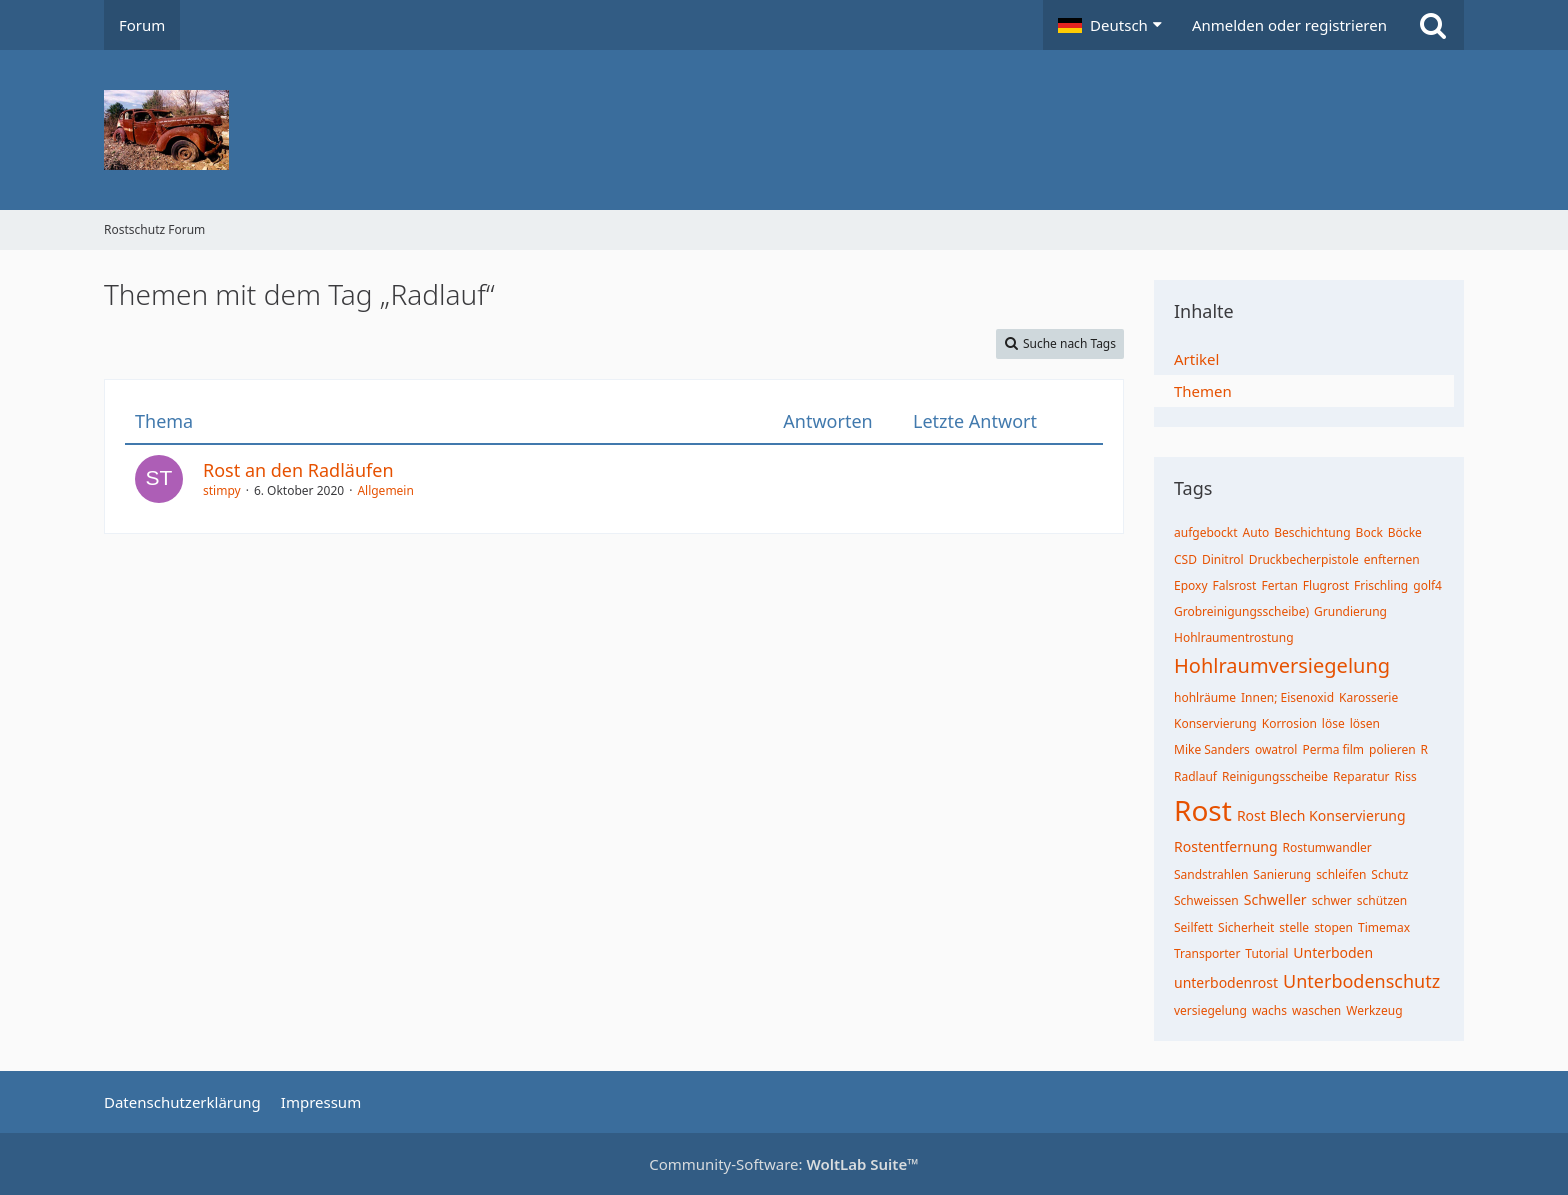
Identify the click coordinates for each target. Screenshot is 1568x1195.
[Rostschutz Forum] (784, 130)
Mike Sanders (1212, 749)
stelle (1294, 927)
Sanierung (1282, 874)
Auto (1256, 532)
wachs (1269, 1010)
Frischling (1381, 585)
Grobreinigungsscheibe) (1241, 611)
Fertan (1279, 585)
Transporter (1207, 953)
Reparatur (1361, 776)
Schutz (1389, 874)
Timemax (1384, 927)
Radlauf (1195, 776)
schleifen (1341, 874)
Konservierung (1215, 723)
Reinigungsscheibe (1275, 776)
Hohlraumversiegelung (1282, 665)
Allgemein (385, 490)
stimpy (222, 490)
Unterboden (1333, 952)
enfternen (1392, 559)
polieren (1392, 749)
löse (1333, 723)
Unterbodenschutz (1361, 981)
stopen (1333, 927)
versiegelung (1210, 1010)
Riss (1406, 776)
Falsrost (1235, 585)
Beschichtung (1312, 532)
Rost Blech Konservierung (1321, 815)
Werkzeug (1374, 1010)
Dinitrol (1223, 559)
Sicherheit (1246, 927)
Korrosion (1289, 723)
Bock (1369, 532)
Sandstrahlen (1211, 874)
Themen (1203, 391)
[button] (1110, 25)
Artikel (1196, 359)
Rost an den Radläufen (298, 470)
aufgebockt (1206, 532)
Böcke (1405, 532)
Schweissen (1206, 900)
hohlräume (1205, 697)
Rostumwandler (1327, 847)
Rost (1203, 810)
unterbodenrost (1226, 982)
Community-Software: (784, 1164)
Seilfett (1193, 927)
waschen (1316, 1010)
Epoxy (1191, 585)
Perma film (1333, 749)
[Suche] (1433, 25)
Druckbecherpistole (1304, 559)
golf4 (1427, 585)
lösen (1365, 723)
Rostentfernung (1226, 846)
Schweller (1275, 899)
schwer (1332, 900)
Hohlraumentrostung (1234, 637)
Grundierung (1350, 611)
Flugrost (1326, 585)
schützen (1382, 900)
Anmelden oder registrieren (1289, 25)
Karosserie (1368, 697)
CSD (1185, 559)
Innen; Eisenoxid (1287, 697)
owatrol (1276, 749)
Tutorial (1266, 953)
